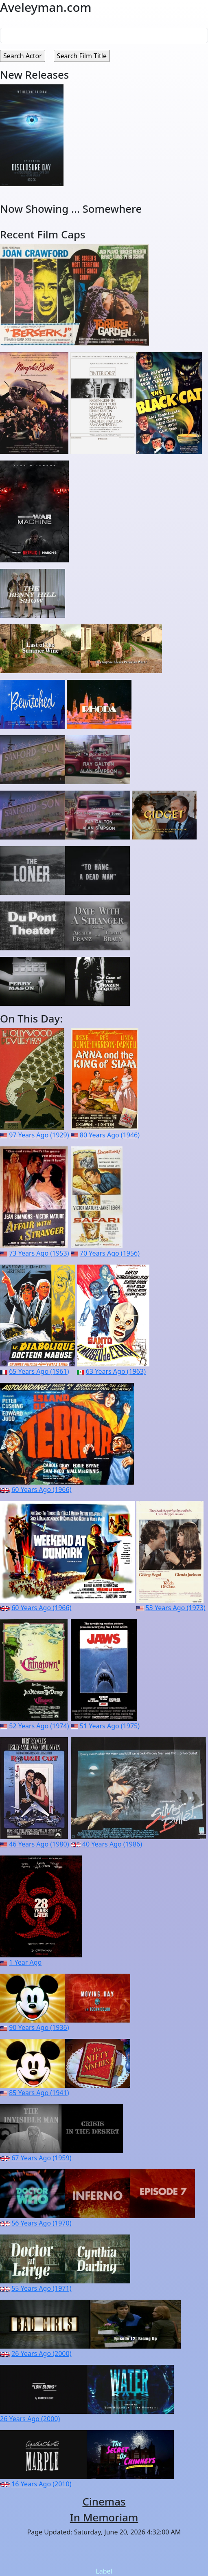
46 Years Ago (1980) (39, 1844)
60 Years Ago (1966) (41, 1489)
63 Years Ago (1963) (116, 1371)
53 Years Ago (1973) (175, 1607)
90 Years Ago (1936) (39, 2027)
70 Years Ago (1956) (110, 1253)
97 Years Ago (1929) (39, 1134)
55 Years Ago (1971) (41, 2288)
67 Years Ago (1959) (41, 2157)
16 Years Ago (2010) (41, 2483)
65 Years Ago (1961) (39, 1371)
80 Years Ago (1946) (110, 1134)
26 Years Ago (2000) (41, 2353)
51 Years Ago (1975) (110, 1725)
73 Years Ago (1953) (39, 1253)
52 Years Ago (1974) (39, 1725)
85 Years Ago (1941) (39, 2092)
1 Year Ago (25, 1962)
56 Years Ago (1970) (41, 2223)
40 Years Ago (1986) (112, 1844)
